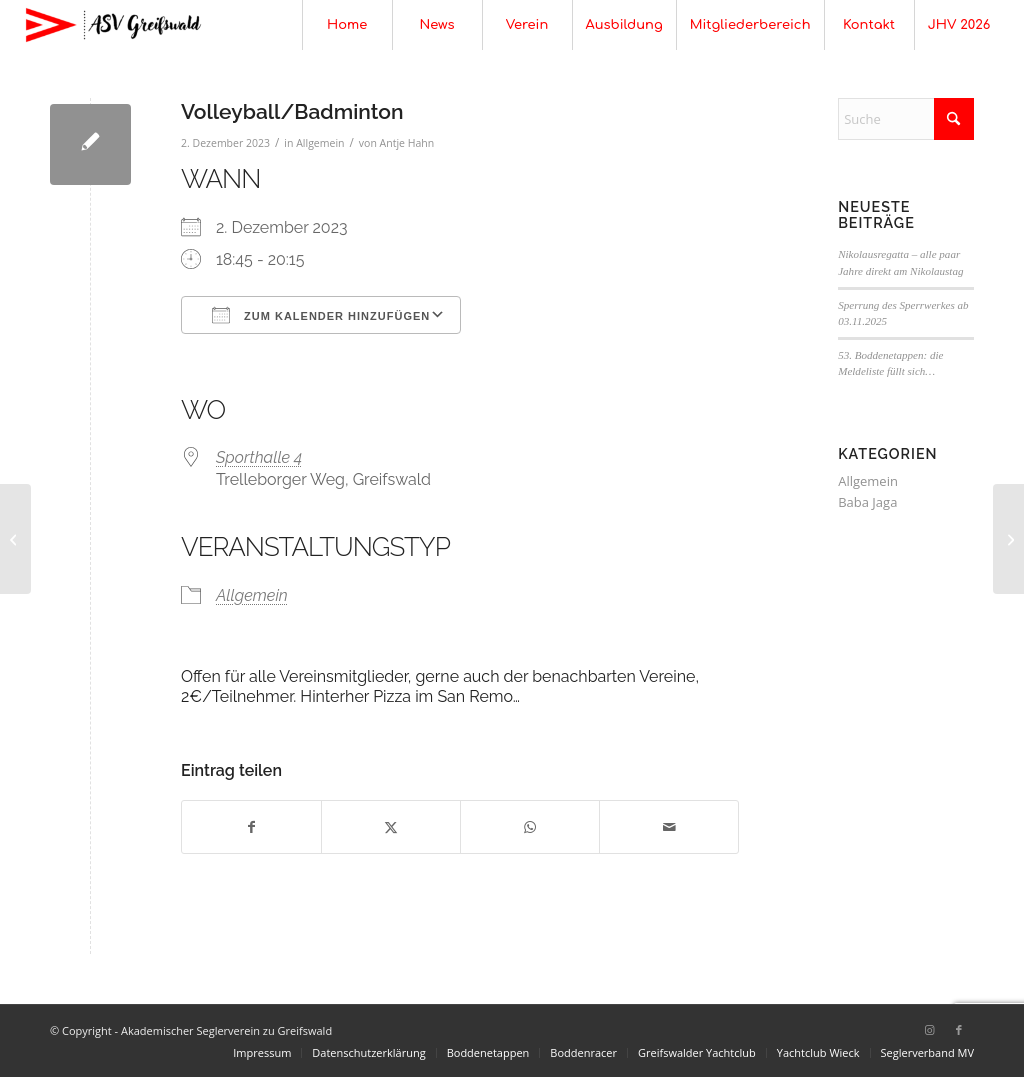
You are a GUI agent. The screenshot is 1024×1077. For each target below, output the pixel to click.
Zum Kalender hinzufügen (321, 315)
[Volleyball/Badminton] (1008, 539)
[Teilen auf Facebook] (251, 827)
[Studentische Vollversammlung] (15, 539)
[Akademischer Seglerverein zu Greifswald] (112, 25)
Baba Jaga (867, 502)
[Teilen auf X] (391, 827)
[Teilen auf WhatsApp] (530, 827)
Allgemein (320, 143)
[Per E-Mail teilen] (669, 827)
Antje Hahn (407, 143)
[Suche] (906, 119)
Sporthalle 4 (259, 457)
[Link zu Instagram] (929, 1030)
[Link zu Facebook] (959, 1030)
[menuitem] (347, 25)
